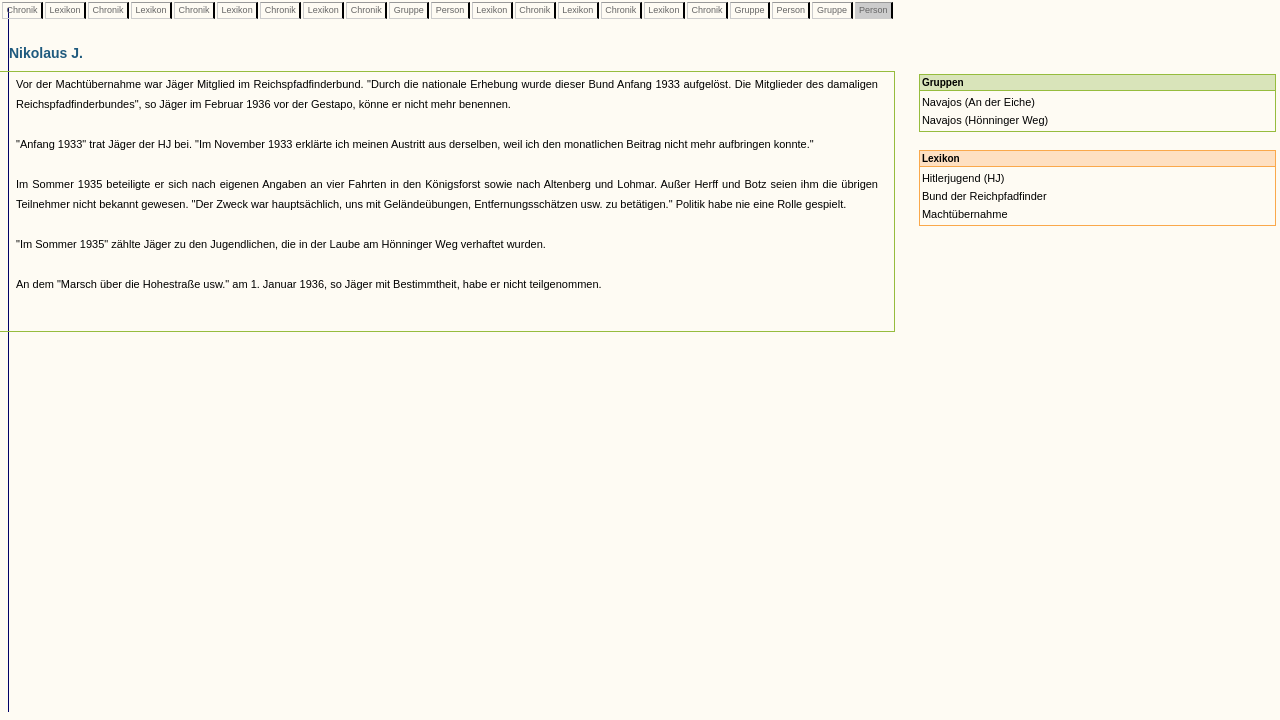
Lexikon (65, 10)
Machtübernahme (965, 214)
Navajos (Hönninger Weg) (985, 120)
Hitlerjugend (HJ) (963, 178)
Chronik (22, 10)
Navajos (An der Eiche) (978, 102)
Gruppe (408, 10)
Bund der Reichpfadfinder (984, 196)
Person (450, 10)
